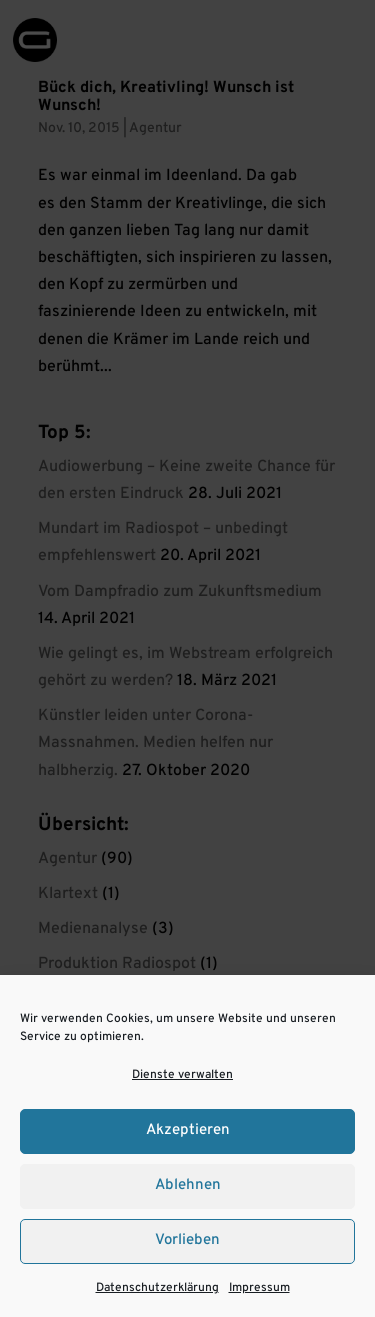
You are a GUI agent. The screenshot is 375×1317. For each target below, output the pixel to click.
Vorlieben (187, 1240)
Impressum (259, 1288)
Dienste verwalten (182, 1075)
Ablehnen (188, 1185)
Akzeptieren (188, 1130)
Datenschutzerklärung (157, 1288)
